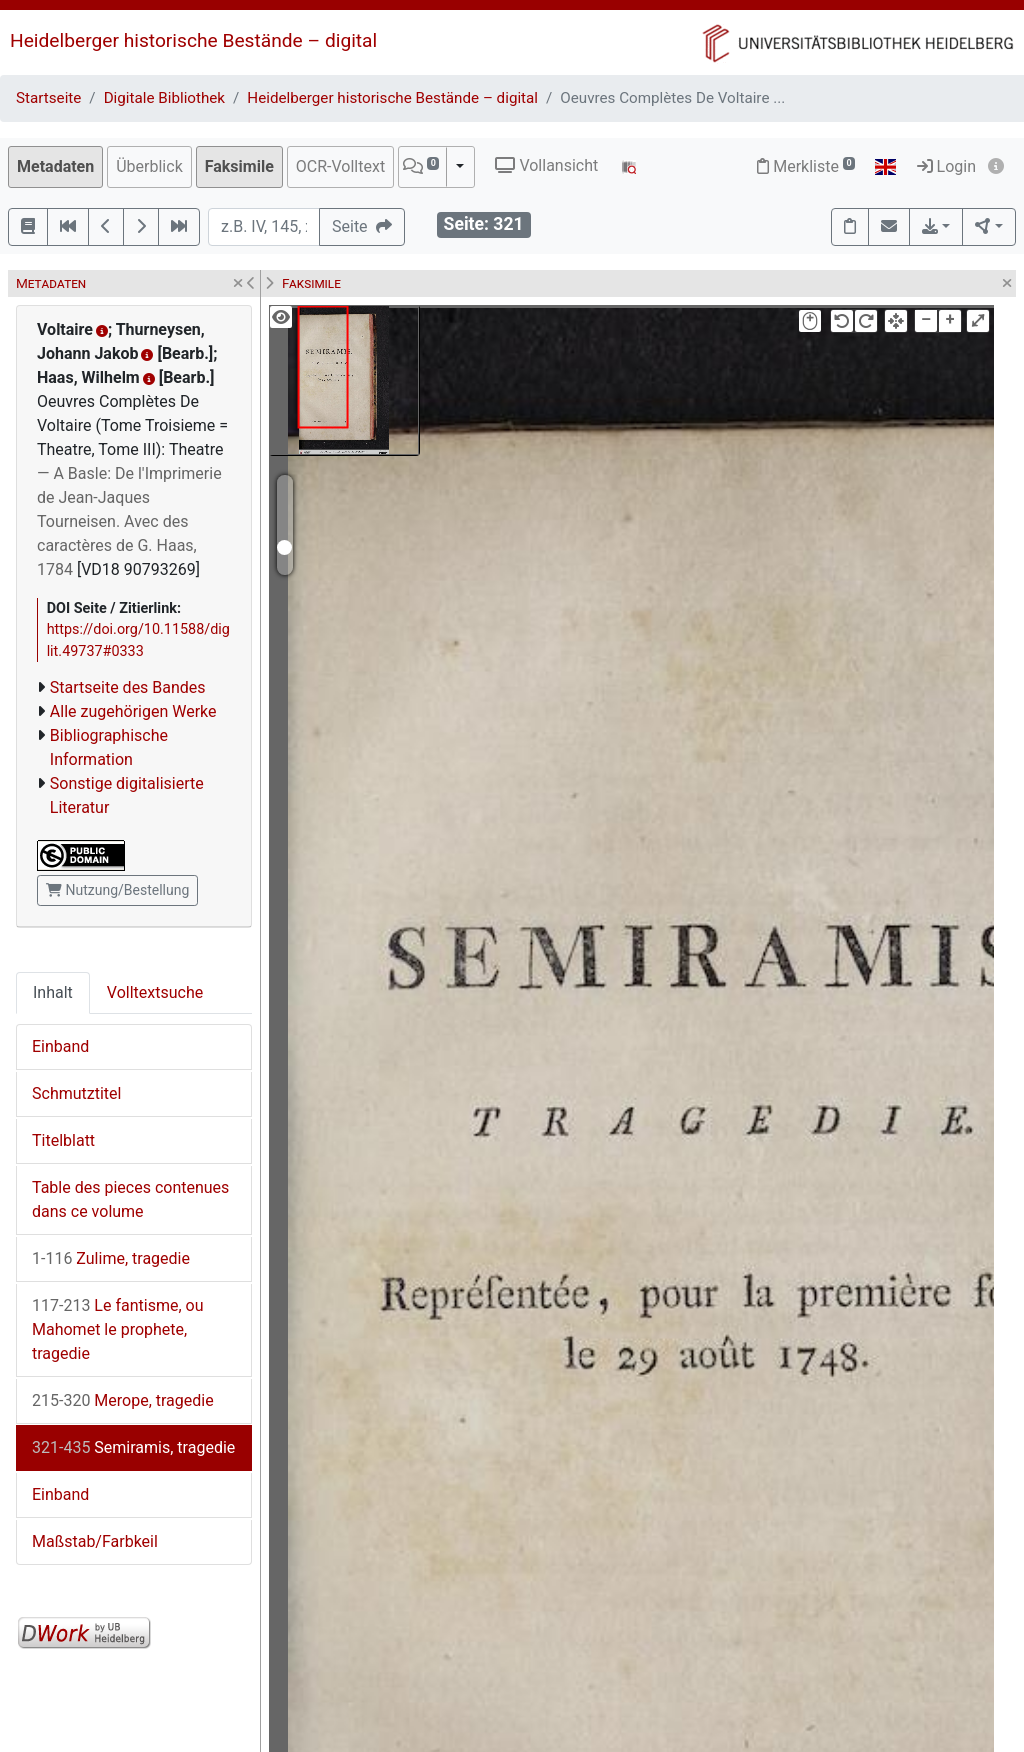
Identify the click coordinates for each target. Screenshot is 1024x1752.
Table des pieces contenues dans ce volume (130, 1199)
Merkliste (806, 166)
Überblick (149, 166)
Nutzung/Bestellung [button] (117, 890)
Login (946, 166)
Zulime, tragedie (111, 1258)
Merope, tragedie (123, 1400)
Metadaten (55, 166)
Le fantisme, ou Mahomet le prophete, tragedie (117, 1329)
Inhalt (53, 992)
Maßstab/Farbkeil (95, 1541)
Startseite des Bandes (128, 687)
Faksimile (239, 166)
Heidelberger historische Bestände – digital (193, 40)
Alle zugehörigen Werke (133, 711)
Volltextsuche (155, 992)
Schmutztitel (76, 1093)
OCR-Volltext (340, 166)
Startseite (48, 98)
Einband (60, 1046)
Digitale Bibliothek (164, 98)
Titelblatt (63, 1140)
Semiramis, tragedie (133, 1447)
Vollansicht (546, 165)
